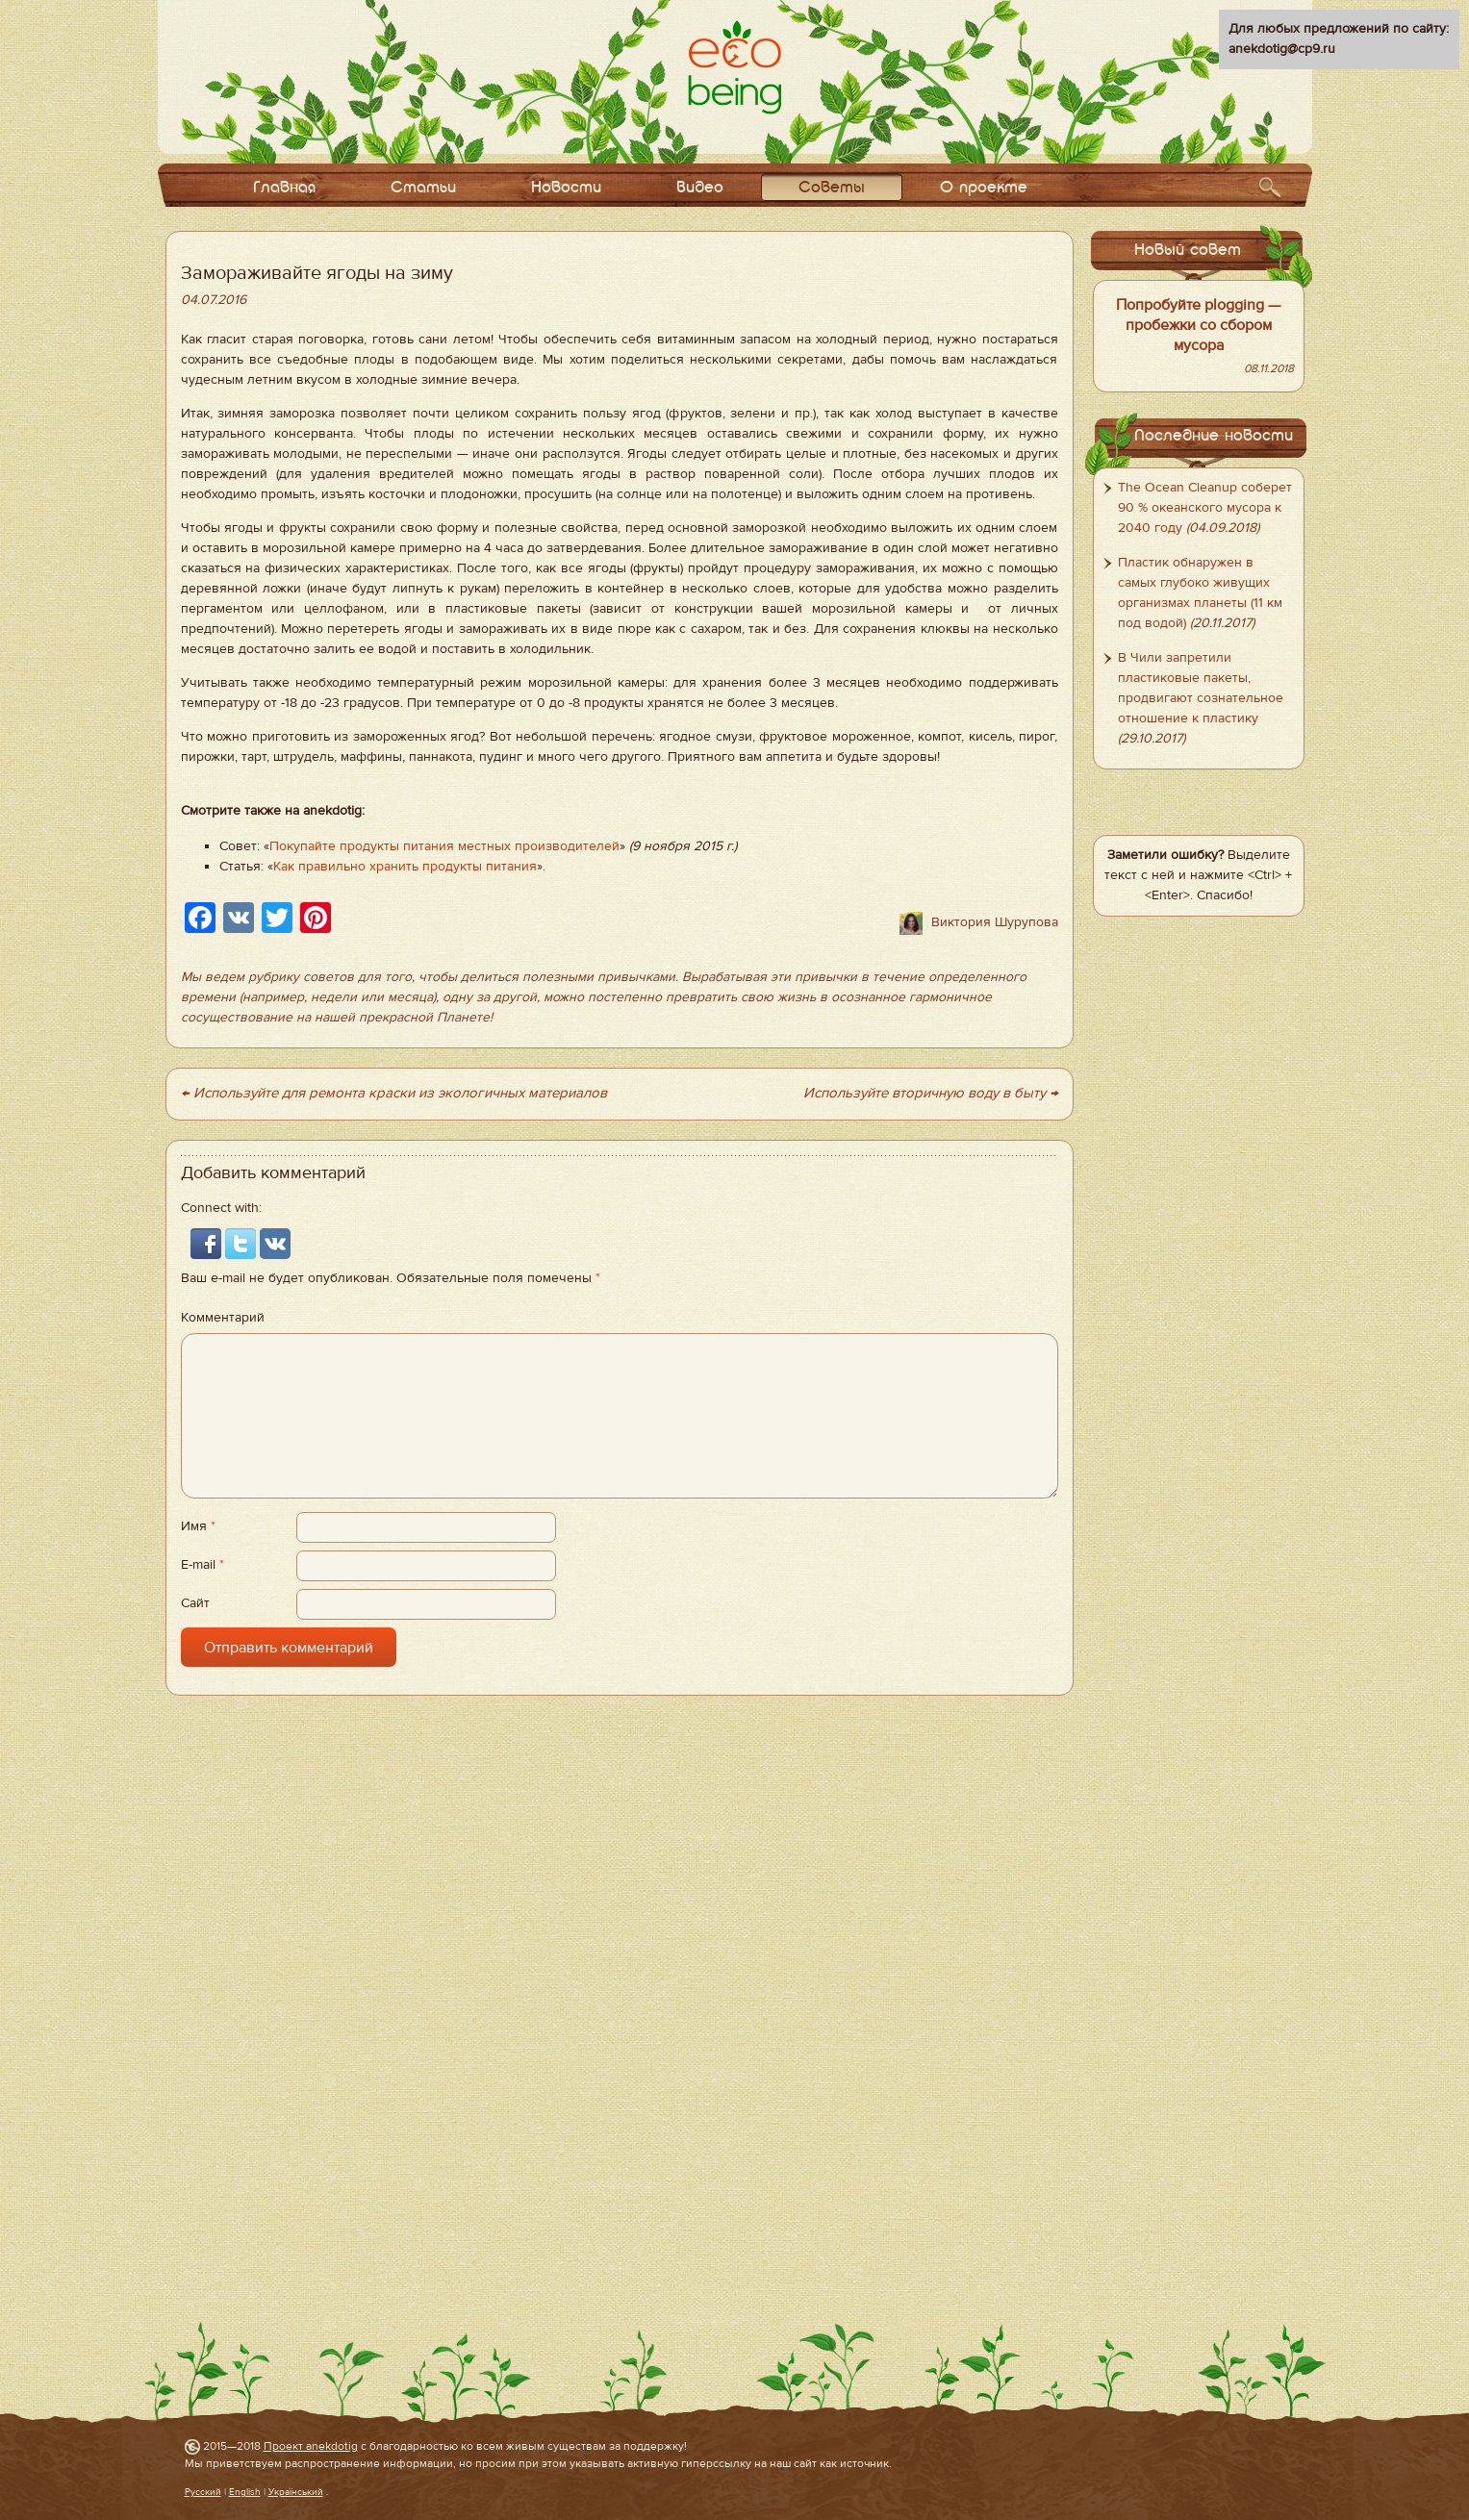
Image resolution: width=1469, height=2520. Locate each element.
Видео (699, 188)
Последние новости (1213, 436)
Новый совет (1187, 250)
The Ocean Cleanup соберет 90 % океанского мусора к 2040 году (1205, 508)
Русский (203, 2491)
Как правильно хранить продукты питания (405, 866)
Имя (198, 1526)
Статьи (423, 188)
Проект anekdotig (311, 2446)
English (245, 2491)
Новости (566, 188)
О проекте (983, 188)
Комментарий (223, 1317)
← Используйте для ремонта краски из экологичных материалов (394, 1093)
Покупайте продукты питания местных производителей (444, 846)
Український (295, 2491)
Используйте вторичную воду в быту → (930, 1093)
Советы (831, 188)
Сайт (195, 1603)
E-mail (202, 1565)
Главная (284, 188)
